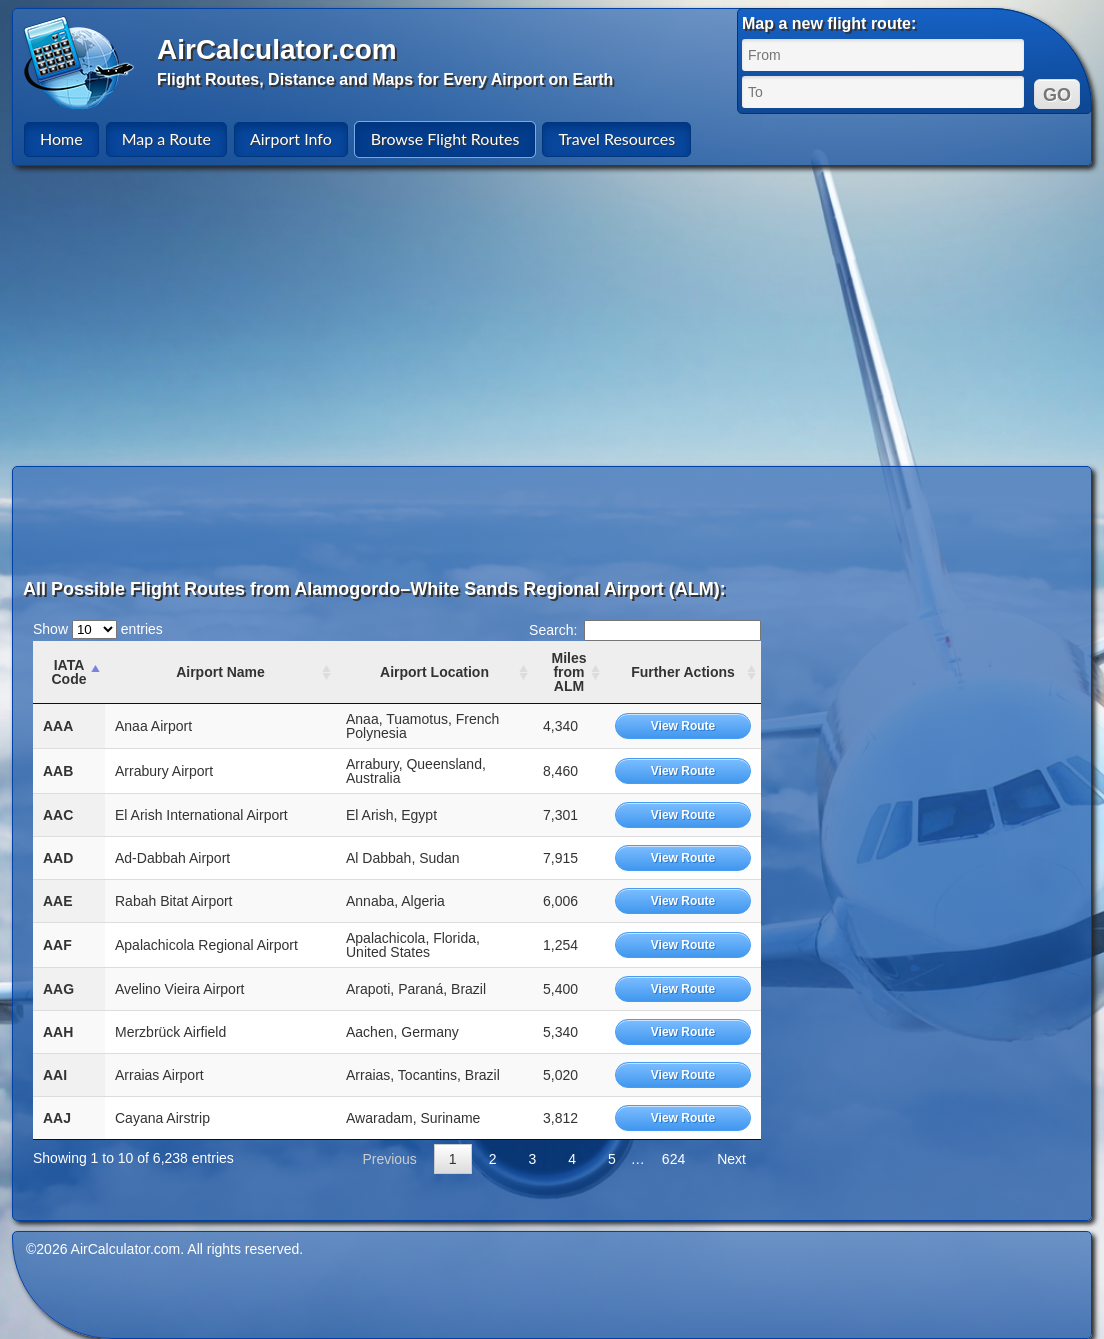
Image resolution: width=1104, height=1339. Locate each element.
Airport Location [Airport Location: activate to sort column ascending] (434, 672)
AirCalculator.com (277, 49)
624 (673, 1159)
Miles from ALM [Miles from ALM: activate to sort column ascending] (568, 672)
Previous (389, 1159)
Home (61, 138)
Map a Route (166, 138)
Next (731, 1159)
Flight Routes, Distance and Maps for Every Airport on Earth (385, 79)
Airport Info (291, 138)
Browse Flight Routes (445, 138)
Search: (645, 630)
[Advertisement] (552, 316)
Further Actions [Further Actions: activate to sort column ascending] (683, 672)
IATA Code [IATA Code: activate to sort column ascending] (69, 672)
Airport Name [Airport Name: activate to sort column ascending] (220, 672)
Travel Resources (616, 138)
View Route (683, 726)
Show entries (98, 629)
